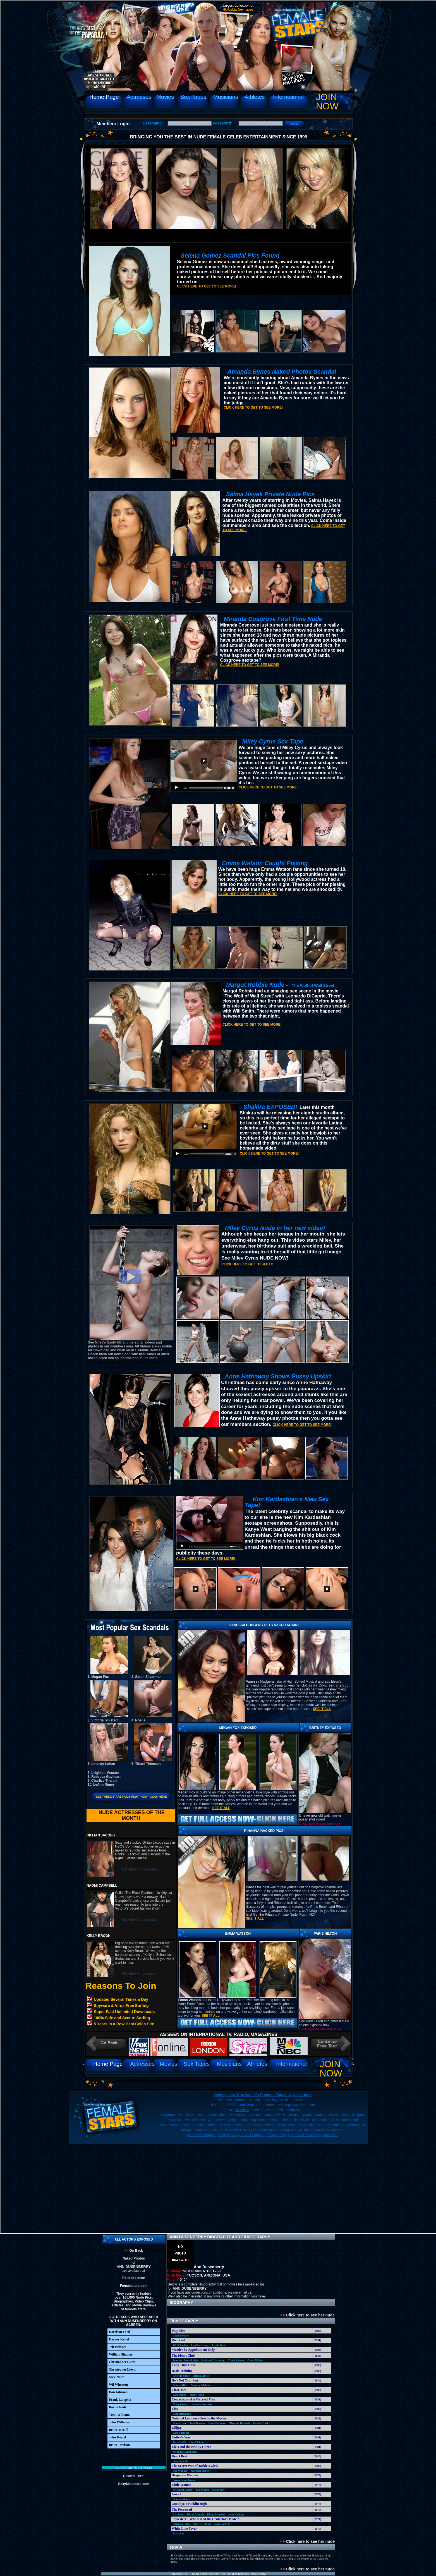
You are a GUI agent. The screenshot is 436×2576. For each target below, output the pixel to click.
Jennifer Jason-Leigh (185, 2360)
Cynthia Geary (200, 2345)
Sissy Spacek (180, 2461)
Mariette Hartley (201, 2470)
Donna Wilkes (181, 2499)
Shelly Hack (197, 2394)
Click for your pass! (134, 2467)
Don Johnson (118, 2392)
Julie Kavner (197, 2423)
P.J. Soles (178, 2514)
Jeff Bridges (117, 2347)
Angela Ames (201, 2375)
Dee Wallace (180, 2470)
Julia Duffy (179, 2442)
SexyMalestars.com (133, 2484)
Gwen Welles (255, 2360)
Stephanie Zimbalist (185, 2451)
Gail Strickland (182, 2413)
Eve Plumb (202, 2489)
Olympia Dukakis (239, 2423)
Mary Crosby (181, 2404)
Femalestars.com (133, 2286)
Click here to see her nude (308, 2315)
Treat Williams (119, 2415)
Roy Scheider (118, 2407)
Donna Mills (180, 2385)
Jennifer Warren (202, 2404)
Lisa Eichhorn (198, 2442)
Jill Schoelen (180, 2345)
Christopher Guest (122, 2362)
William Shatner (121, 2354)
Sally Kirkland (201, 2523)
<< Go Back (133, 2251)
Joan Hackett (236, 2514)
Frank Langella (120, 2400)
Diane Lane (179, 2423)
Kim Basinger (181, 2432)
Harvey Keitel (119, 2339)
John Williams (119, 2422)
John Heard (117, 2437)
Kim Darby (179, 2394)
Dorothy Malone (200, 2385)
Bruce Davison (119, 2445)
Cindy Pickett (236, 2360)
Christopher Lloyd (122, 2369)
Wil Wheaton (118, 2384)
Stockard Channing (213, 2360)
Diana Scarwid (216, 2514)
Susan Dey (218, 2489)
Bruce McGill (118, 2430)
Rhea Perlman (217, 2423)
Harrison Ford (119, 2332)
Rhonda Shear (181, 2375)
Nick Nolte (116, 2377)
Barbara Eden (181, 2523)
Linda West (219, 2345)
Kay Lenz (178, 2533)
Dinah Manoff (195, 2514)
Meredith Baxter (183, 2489)
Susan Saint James (184, 2480)
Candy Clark (261, 2423)
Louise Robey (181, 2335)
